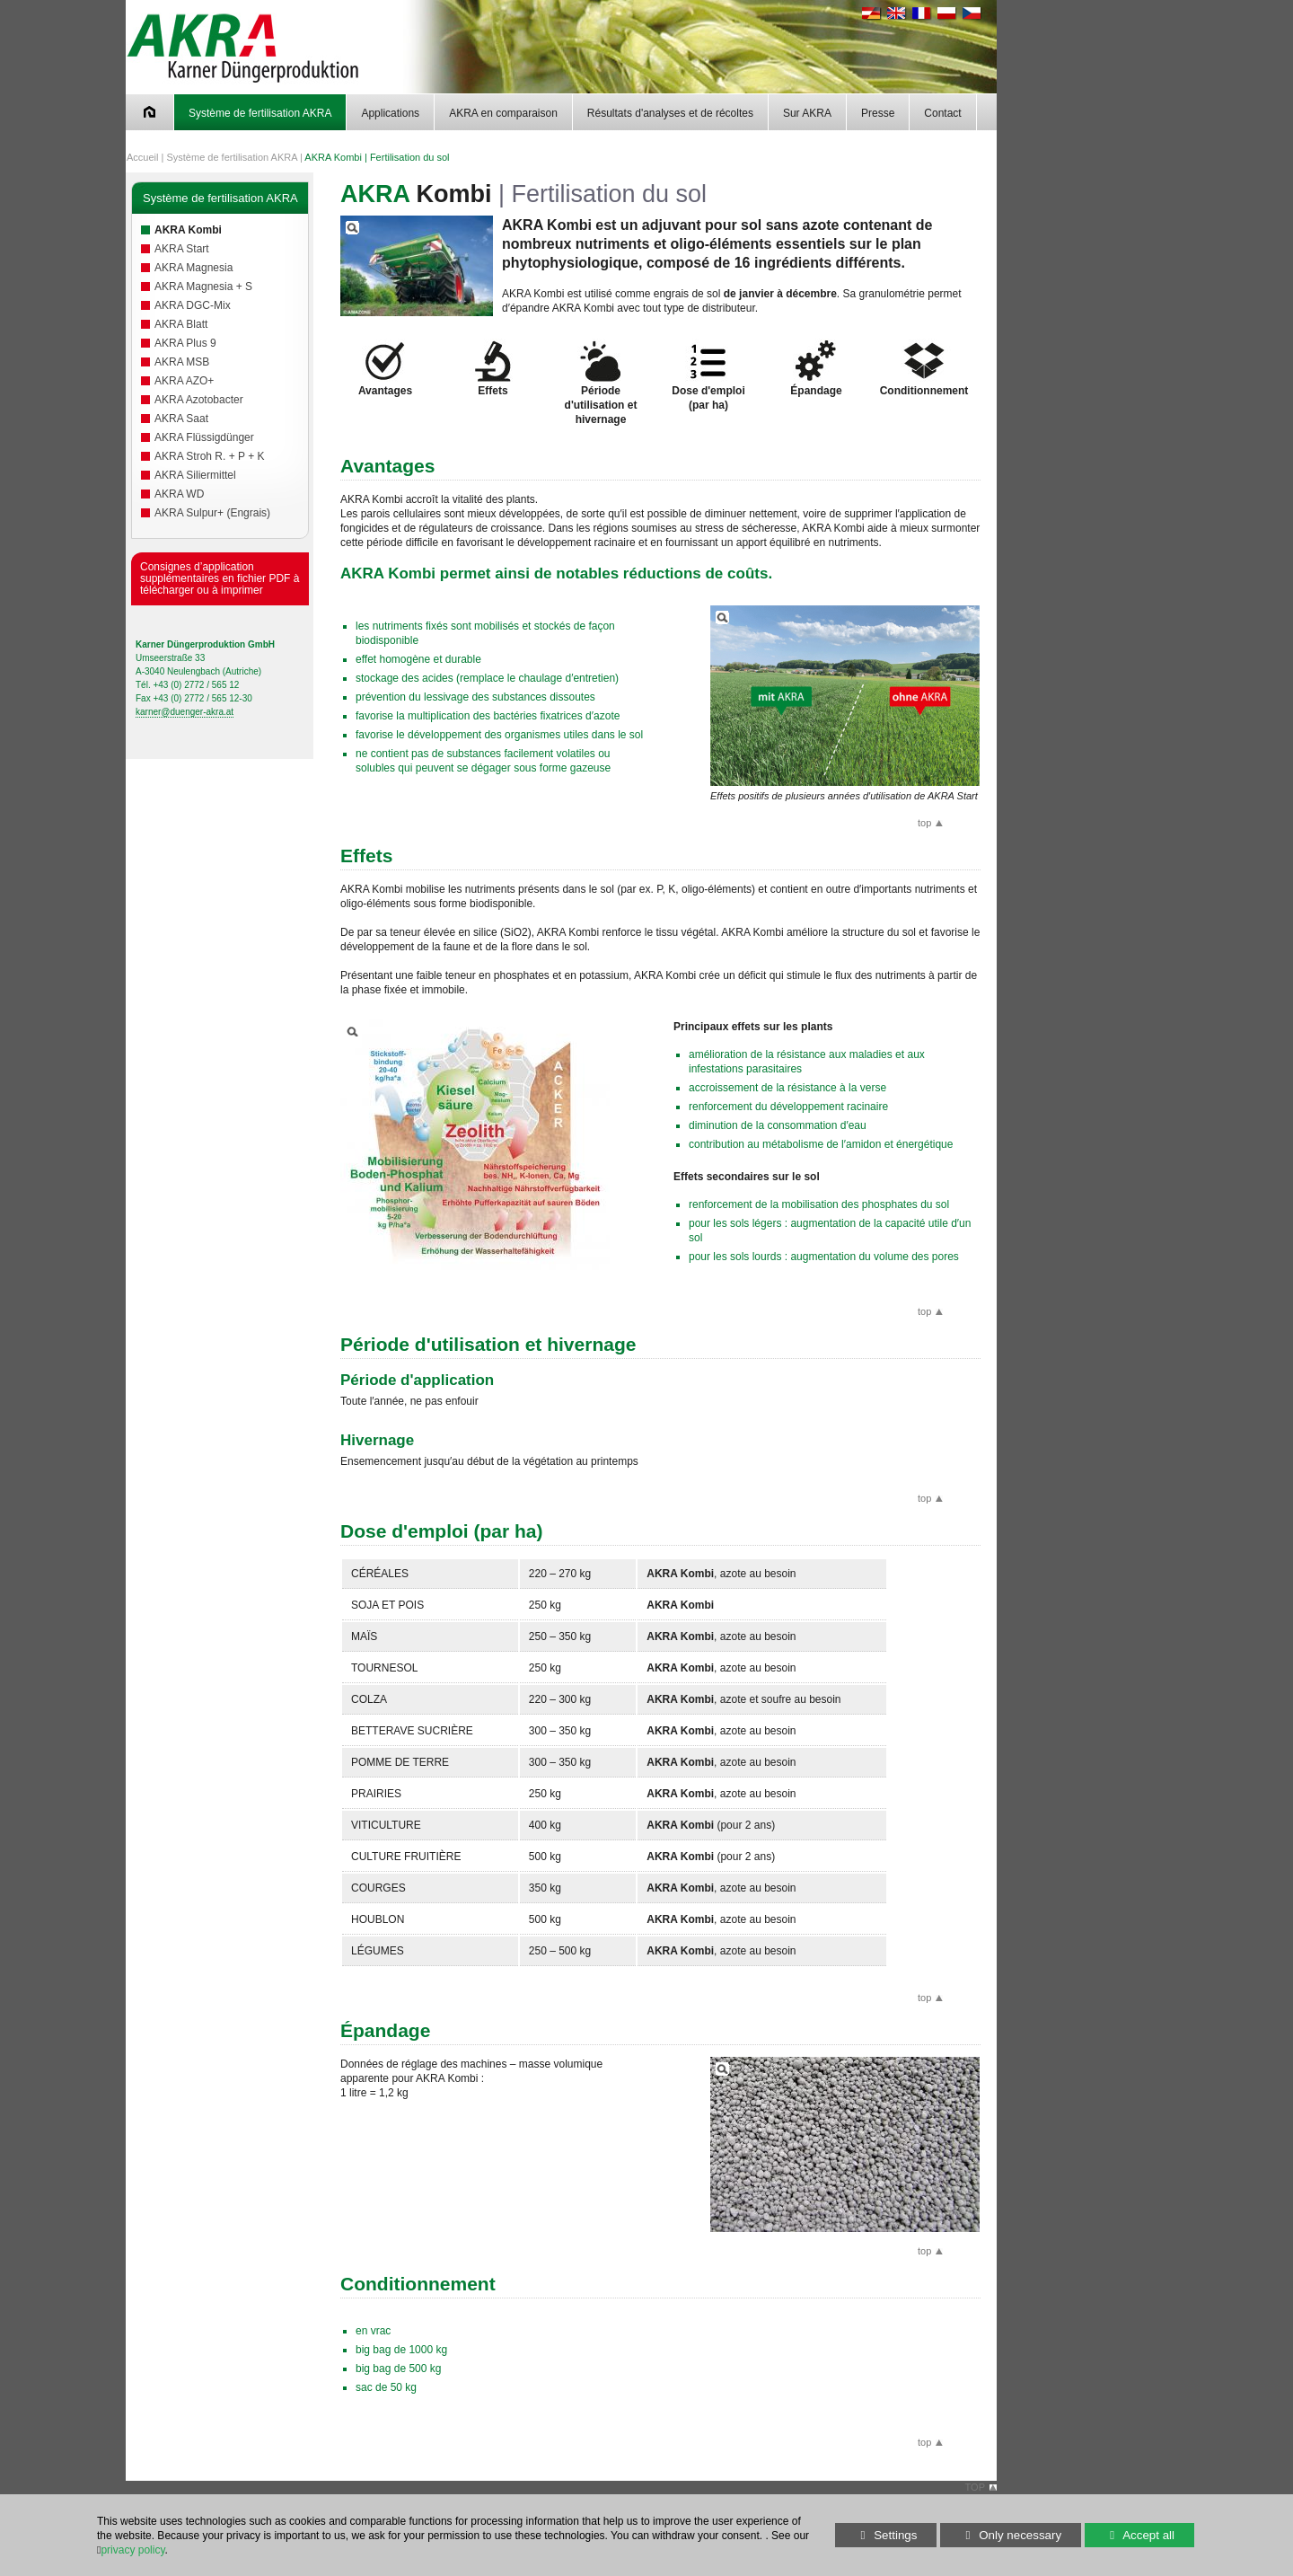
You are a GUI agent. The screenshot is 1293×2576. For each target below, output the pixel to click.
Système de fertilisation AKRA (231, 157)
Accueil (142, 157)
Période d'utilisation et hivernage (601, 382)
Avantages (385, 368)
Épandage (816, 368)
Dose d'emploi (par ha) (708, 375)
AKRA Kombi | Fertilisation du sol (376, 157)
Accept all (1129, 2535)
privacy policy (132, 2550)
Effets (493, 368)
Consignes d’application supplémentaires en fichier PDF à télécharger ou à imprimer (219, 578)
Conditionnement (924, 368)
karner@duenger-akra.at (184, 712)
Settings (876, 2537)
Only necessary (1000, 2535)
